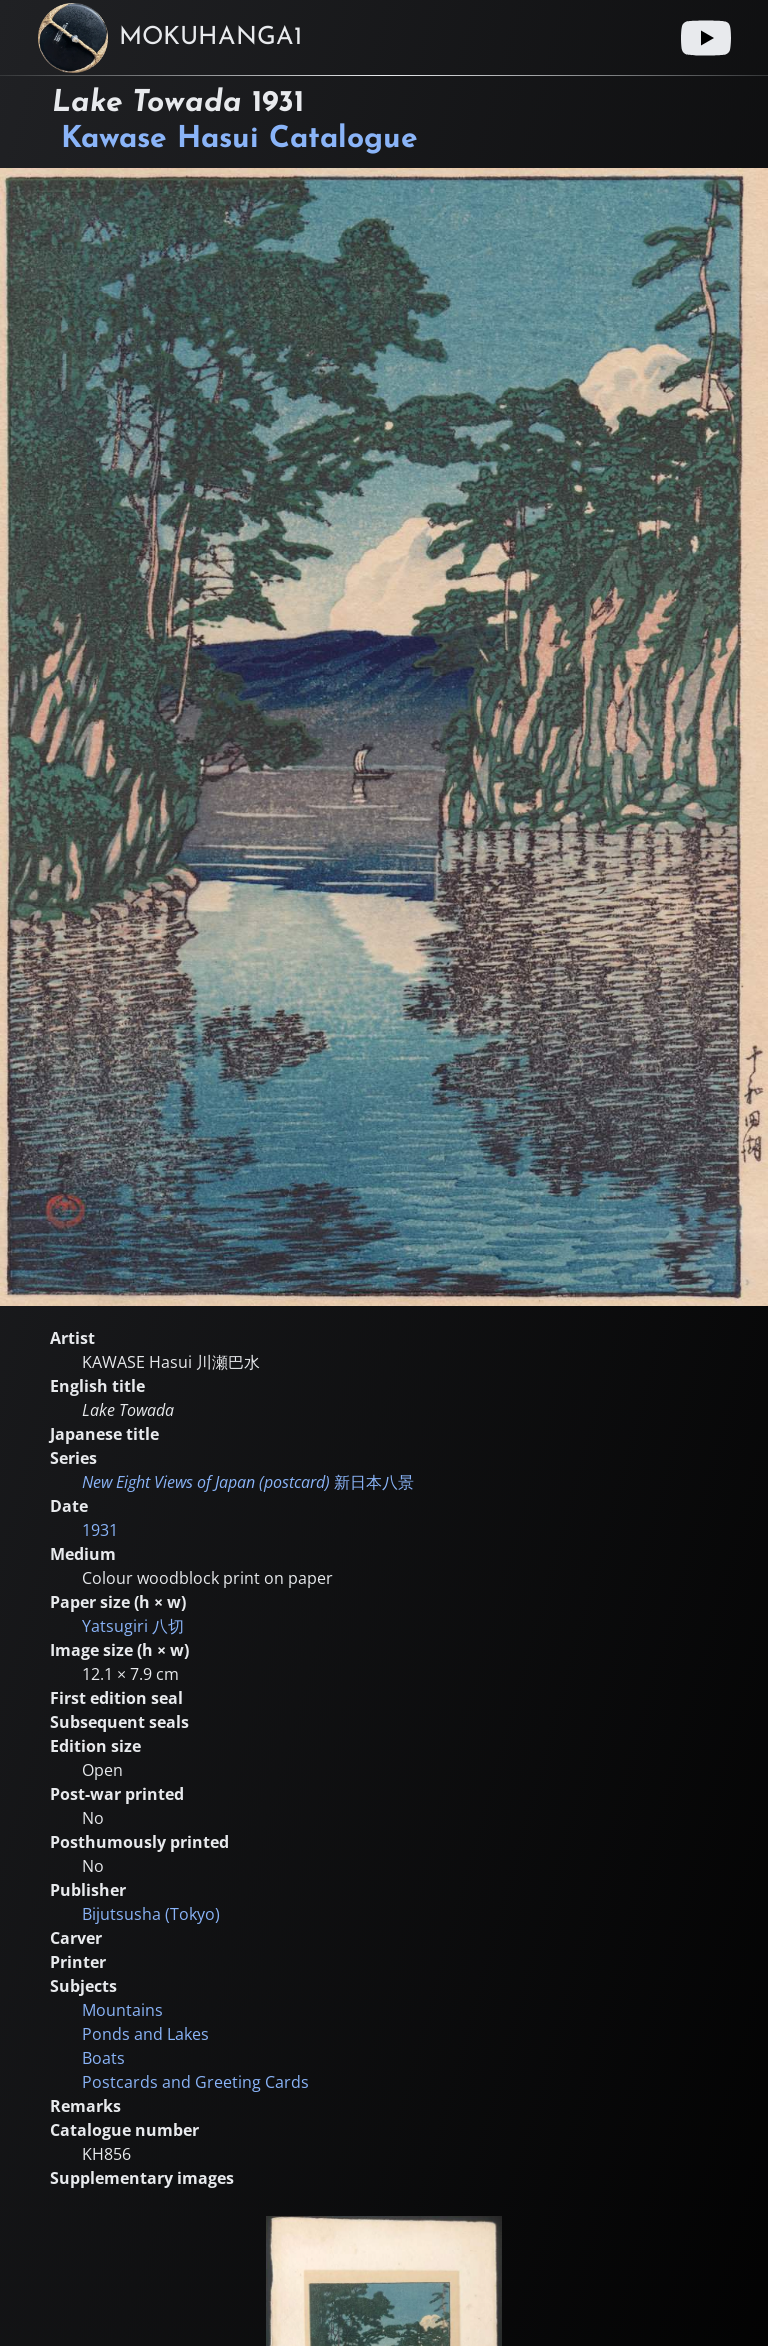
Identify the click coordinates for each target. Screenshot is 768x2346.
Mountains (122, 2010)
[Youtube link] (706, 38)
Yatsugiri (133, 1626)
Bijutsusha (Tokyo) (151, 1914)
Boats (103, 2058)
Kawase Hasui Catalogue (239, 139)
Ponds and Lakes (145, 2034)
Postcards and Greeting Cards (195, 2082)
